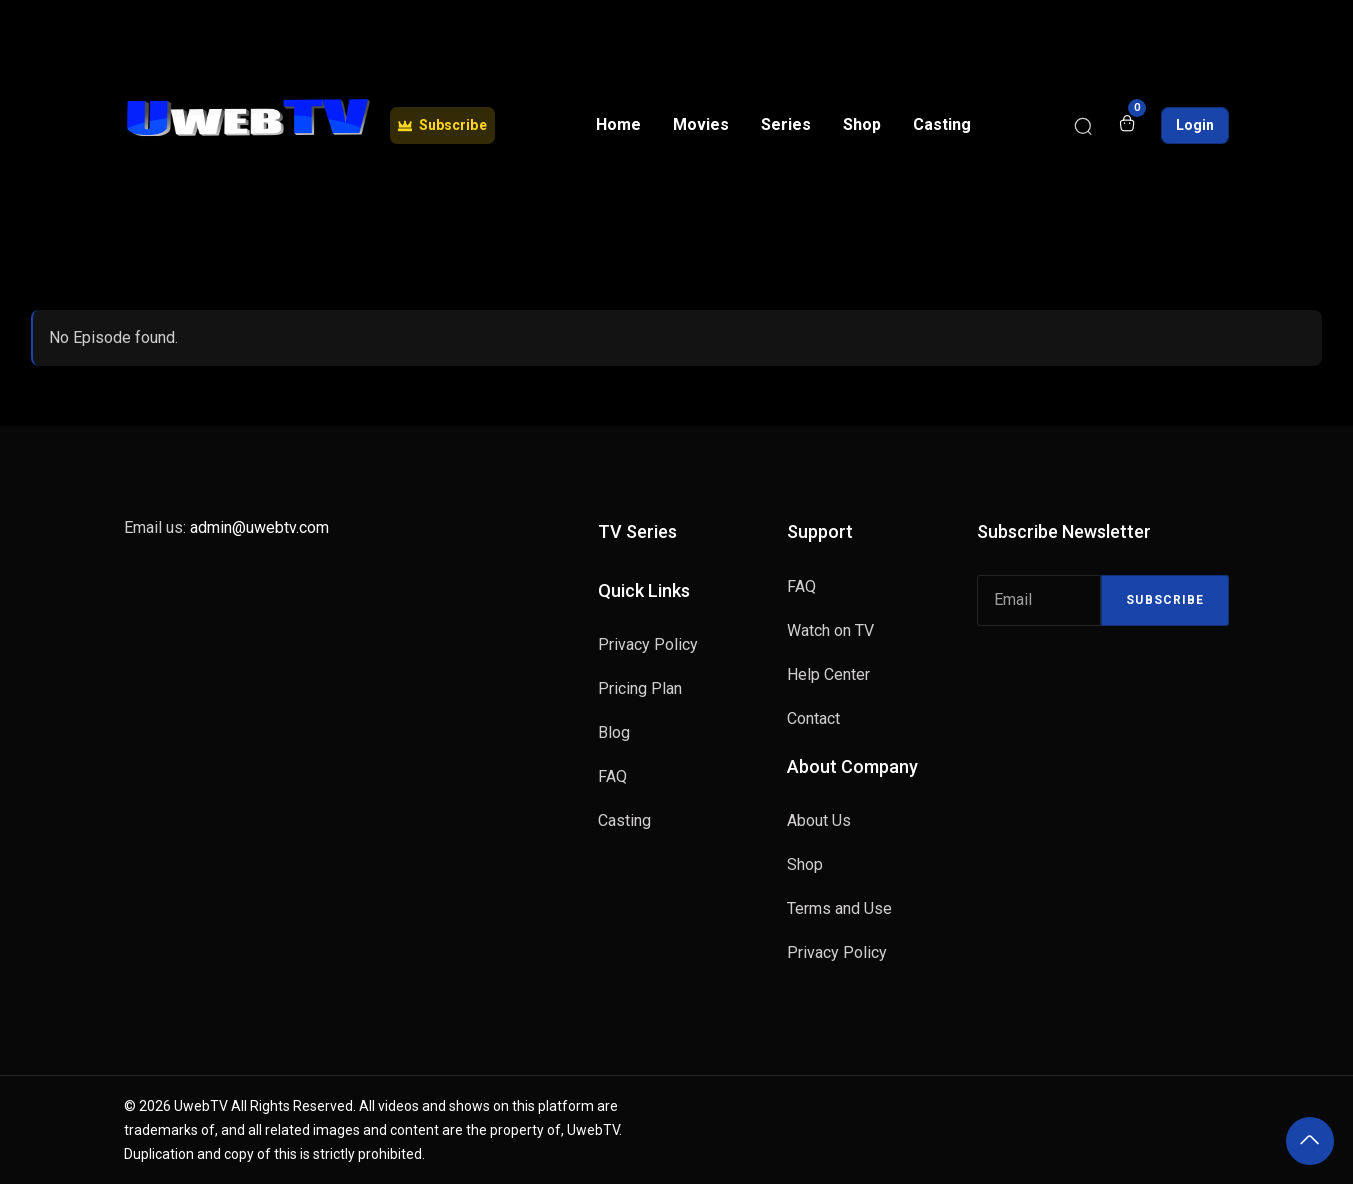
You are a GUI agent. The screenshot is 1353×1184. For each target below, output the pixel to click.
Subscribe (1165, 600)
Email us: (226, 527)
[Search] (1083, 125)
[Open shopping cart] (1127, 125)
